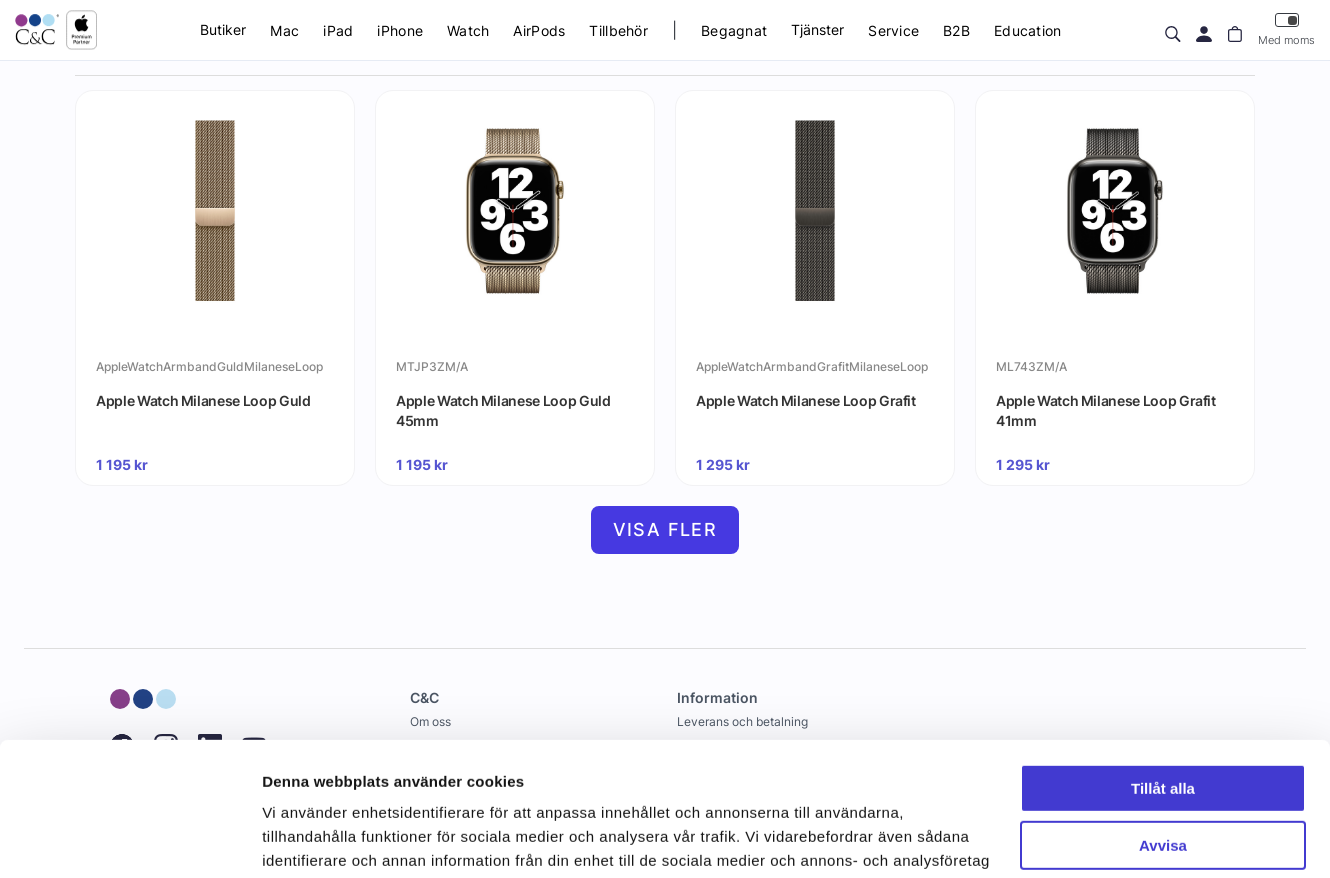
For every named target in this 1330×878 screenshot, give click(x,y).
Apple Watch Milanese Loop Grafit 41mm (1106, 410)
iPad (338, 30)
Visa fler (665, 529)
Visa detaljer (306, 838)
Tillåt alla (1163, 663)
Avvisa (1163, 719)
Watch (468, 30)
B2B (956, 30)
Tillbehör (618, 30)
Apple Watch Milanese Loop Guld (203, 400)
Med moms (1286, 29)
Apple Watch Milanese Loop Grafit (806, 400)
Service (893, 30)
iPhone (400, 30)
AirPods (539, 30)
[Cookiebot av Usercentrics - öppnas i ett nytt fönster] (129, 839)
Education (1028, 30)
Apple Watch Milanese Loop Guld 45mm (503, 410)
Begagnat (734, 30)
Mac (284, 30)
